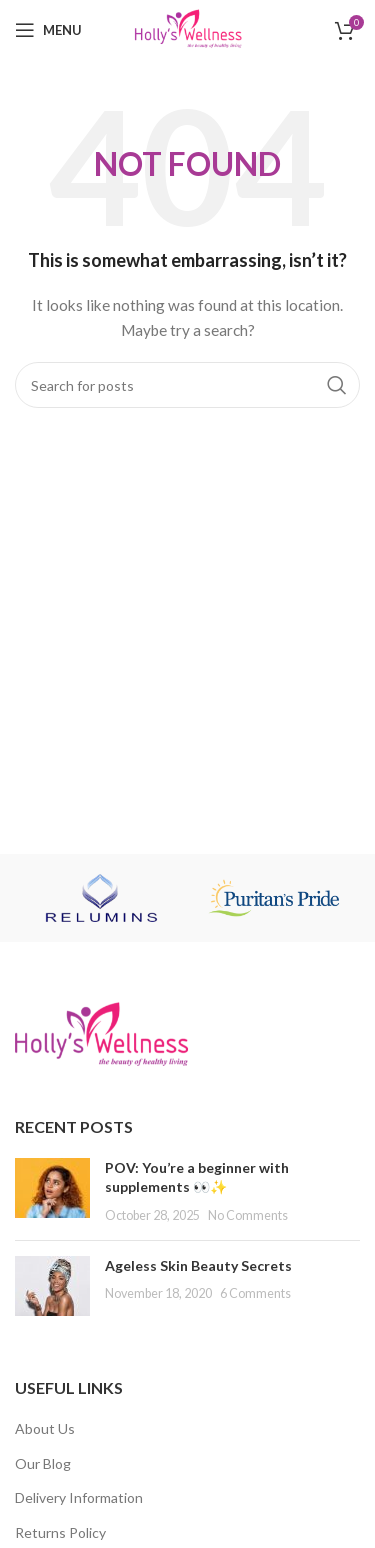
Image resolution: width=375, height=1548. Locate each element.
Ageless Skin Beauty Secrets (198, 1265)
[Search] (187, 385)
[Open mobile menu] (48, 30)
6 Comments (255, 1293)
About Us (45, 1428)
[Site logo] (187, 28)
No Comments (248, 1215)
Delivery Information (79, 1497)
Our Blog (43, 1463)
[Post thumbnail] (52, 1191)
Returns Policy (60, 1532)
